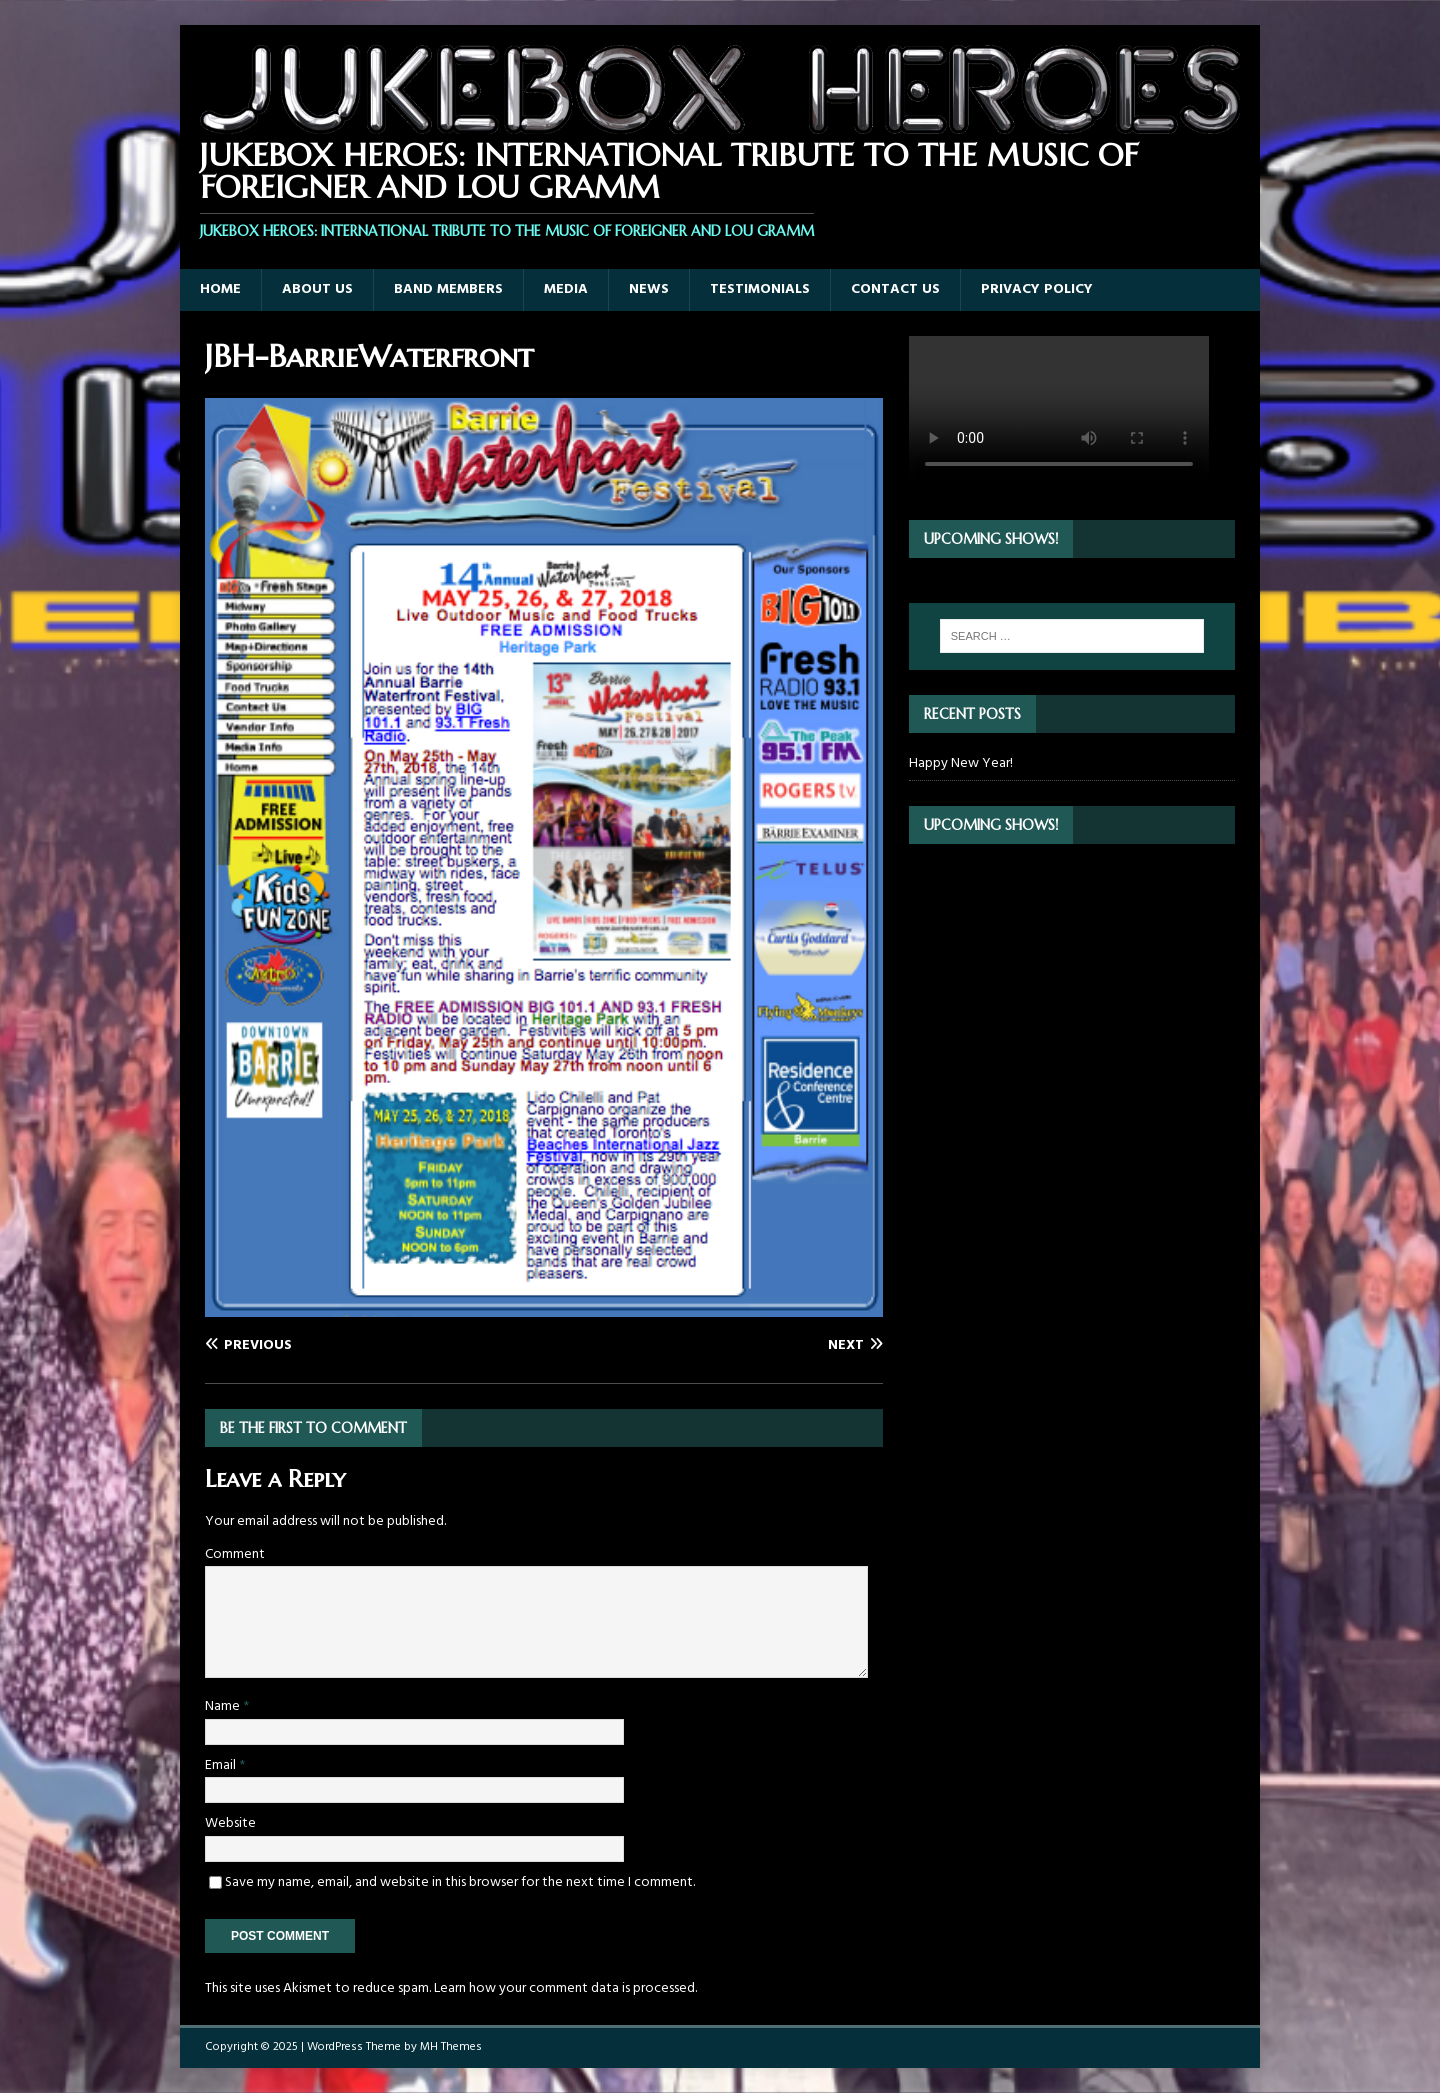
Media (566, 289)
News (649, 289)
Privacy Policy (1037, 289)
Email (222, 1765)
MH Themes (451, 2047)
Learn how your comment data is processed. (565, 1988)
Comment (235, 1554)
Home (220, 289)
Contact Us (895, 289)
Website (230, 1823)
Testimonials (760, 289)
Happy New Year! (961, 763)
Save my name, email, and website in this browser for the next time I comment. (460, 1882)
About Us (317, 289)
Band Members (448, 289)
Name (224, 1706)
